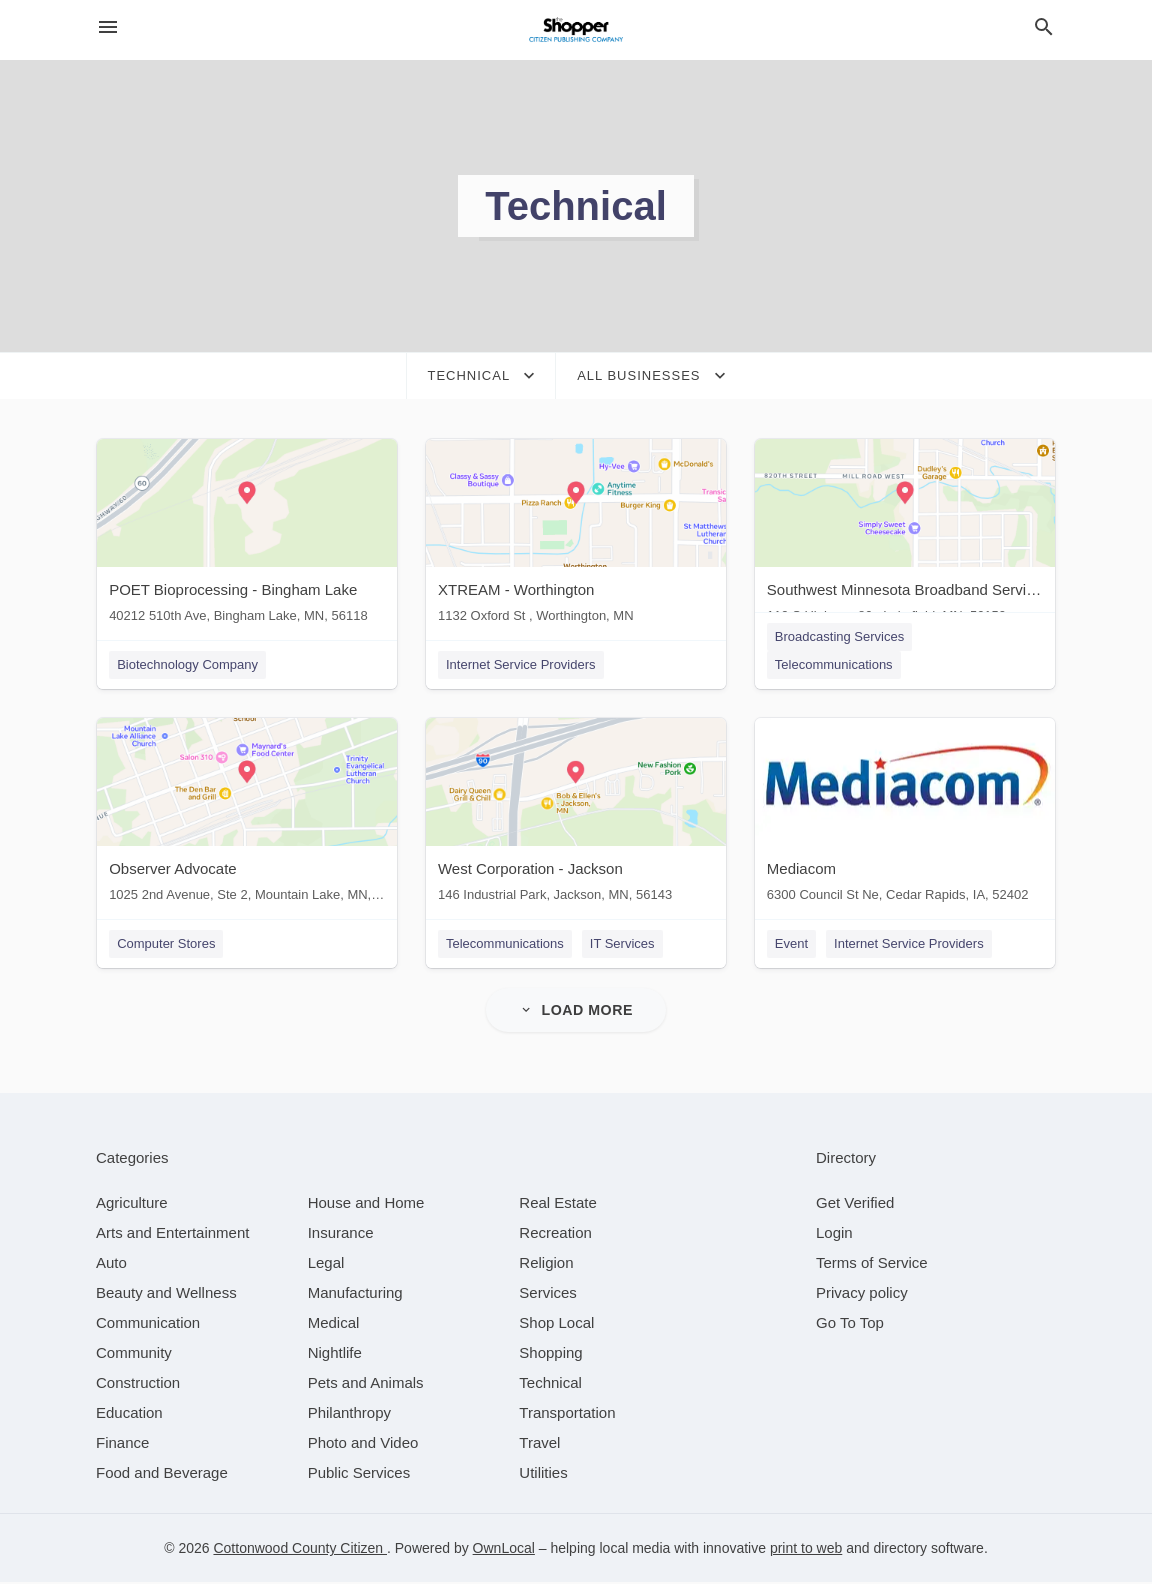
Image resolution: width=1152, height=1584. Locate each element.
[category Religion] (546, 1264)
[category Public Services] (359, 1474)
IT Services (622, 944)
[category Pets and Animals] (366, 1384)
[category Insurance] (341, 1234)
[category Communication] (148, 1324)
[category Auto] (111, 1264)
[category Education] (129, 1414)
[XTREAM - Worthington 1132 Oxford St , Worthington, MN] (576, 535)
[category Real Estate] (558, 1204)
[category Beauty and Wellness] (166, 1294)
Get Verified (855, 1204)
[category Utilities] (543, 1474)
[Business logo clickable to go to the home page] (576, 30)
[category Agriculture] (132, 1204)
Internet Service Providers (521, 664)
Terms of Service (872, 1264)
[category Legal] (326, 1264)
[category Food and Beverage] (162, 1474)
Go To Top (850, 1324)
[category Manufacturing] (355, 1294)
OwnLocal (504, 1550)
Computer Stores (165, 944)
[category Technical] (550, 1384)
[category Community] (134, 1354)
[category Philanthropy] (349, 1414)
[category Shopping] (550, 1354)
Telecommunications (835, 664)
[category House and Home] (366, 1204)
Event (792, 944)
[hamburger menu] (108, 27)
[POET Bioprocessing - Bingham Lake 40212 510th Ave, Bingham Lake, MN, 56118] (246, 535)
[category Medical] (334, 1324)
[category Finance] (122, 1444)
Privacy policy (862, 1294)
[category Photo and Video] (363, 1444)
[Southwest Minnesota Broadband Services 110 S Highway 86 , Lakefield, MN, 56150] (906, 535)
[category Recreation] (555, 1234)
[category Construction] (138, 1384)
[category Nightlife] (335, 1354)
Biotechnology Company (186, 664)
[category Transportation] (567, 1414)
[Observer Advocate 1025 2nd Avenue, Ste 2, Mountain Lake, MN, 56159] (246, 815)
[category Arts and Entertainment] (172, 1234)
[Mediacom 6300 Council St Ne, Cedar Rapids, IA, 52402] (906, 815)
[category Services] (548, 1294)
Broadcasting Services (840, 636)
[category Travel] (539, 1444)
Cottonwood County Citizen (300, 1550)
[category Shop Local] (556, 1324)
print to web (806, 1550)
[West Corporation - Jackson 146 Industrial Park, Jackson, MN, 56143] (576, 815)
